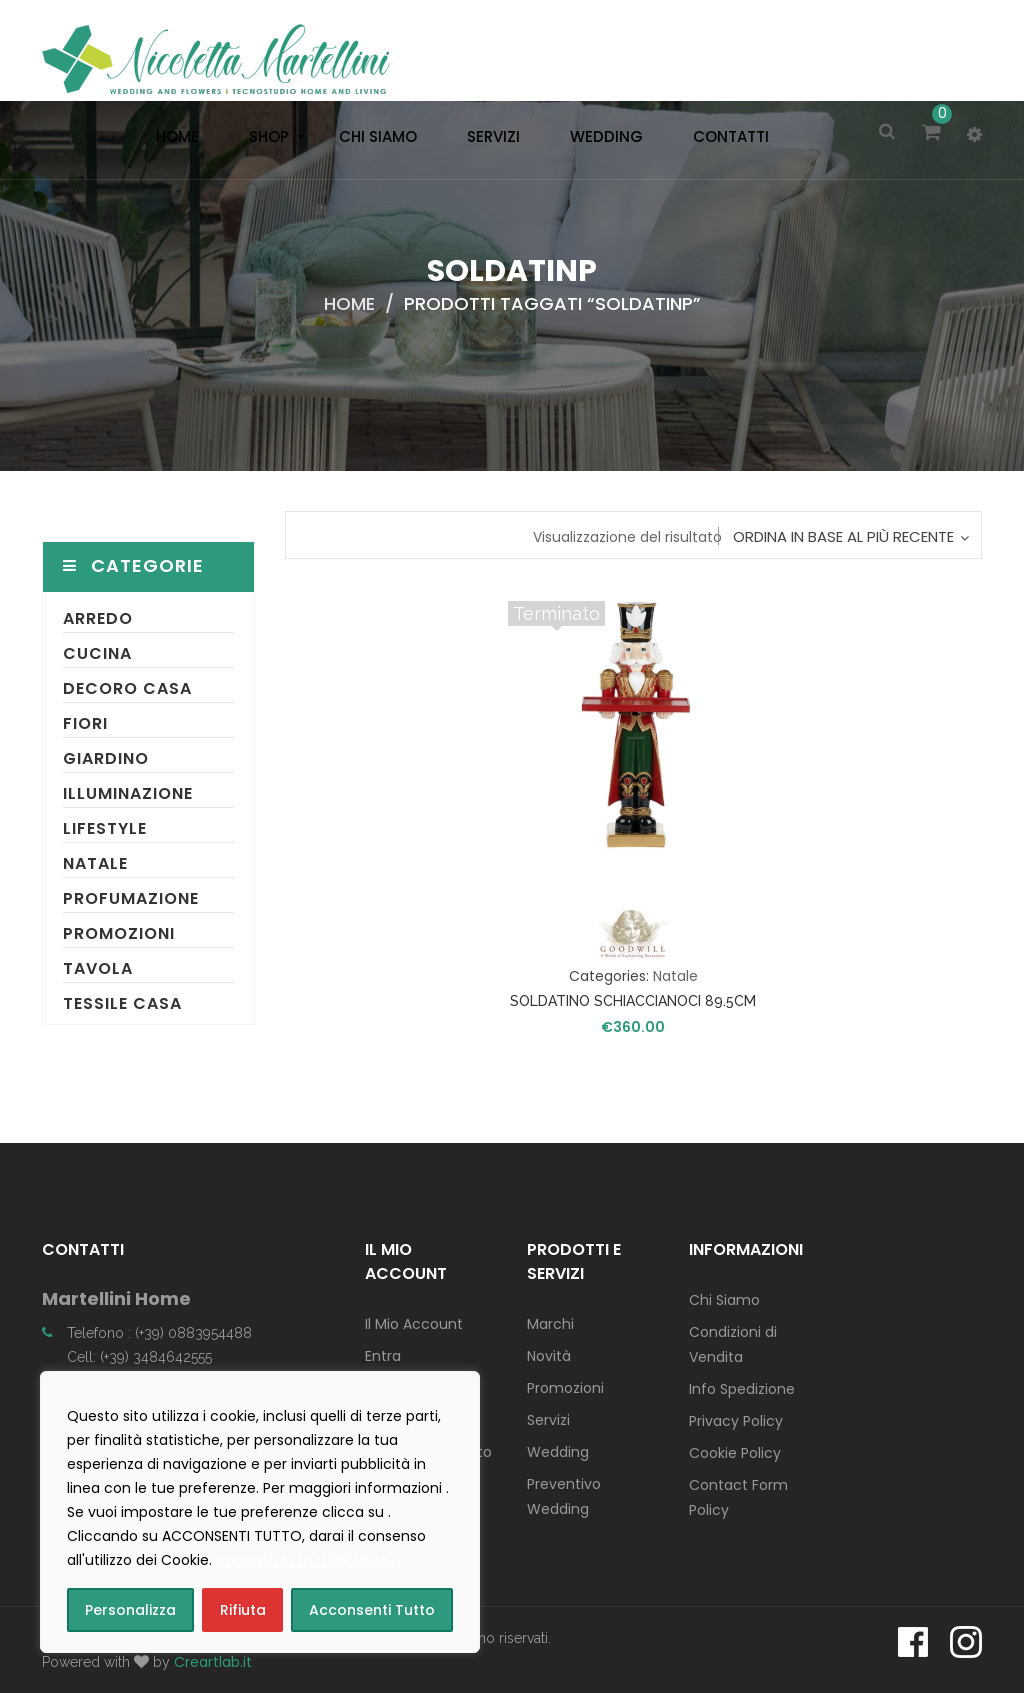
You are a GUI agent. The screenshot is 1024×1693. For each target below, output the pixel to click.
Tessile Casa (122, 1003)
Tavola (98, 968)
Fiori (85, 723)
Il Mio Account (414, 1324)
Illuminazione (128, 793)
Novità (549, 1356)
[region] (260, 1512)
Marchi (550, 1324)
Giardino (106, 758)
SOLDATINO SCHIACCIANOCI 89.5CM (633, 1001)
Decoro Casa (127, 688)
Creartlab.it (213, 1662)
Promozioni (119, 933)
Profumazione (131, 898)
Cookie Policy (735, 1453)
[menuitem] (172, 137)
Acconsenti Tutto (372, 1610)
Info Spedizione (742, 1389)
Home (349, 303)
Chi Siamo (724, 1300)
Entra (383, 1356)
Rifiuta (243, 1610)
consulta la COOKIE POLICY (310, 1560)
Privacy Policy (736, 1421)
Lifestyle (105, 828)
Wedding (558, 1452)
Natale (95, 863)
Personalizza (130, 1610)
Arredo (98, 618)
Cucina (97, 653)
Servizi (548, 1420)
